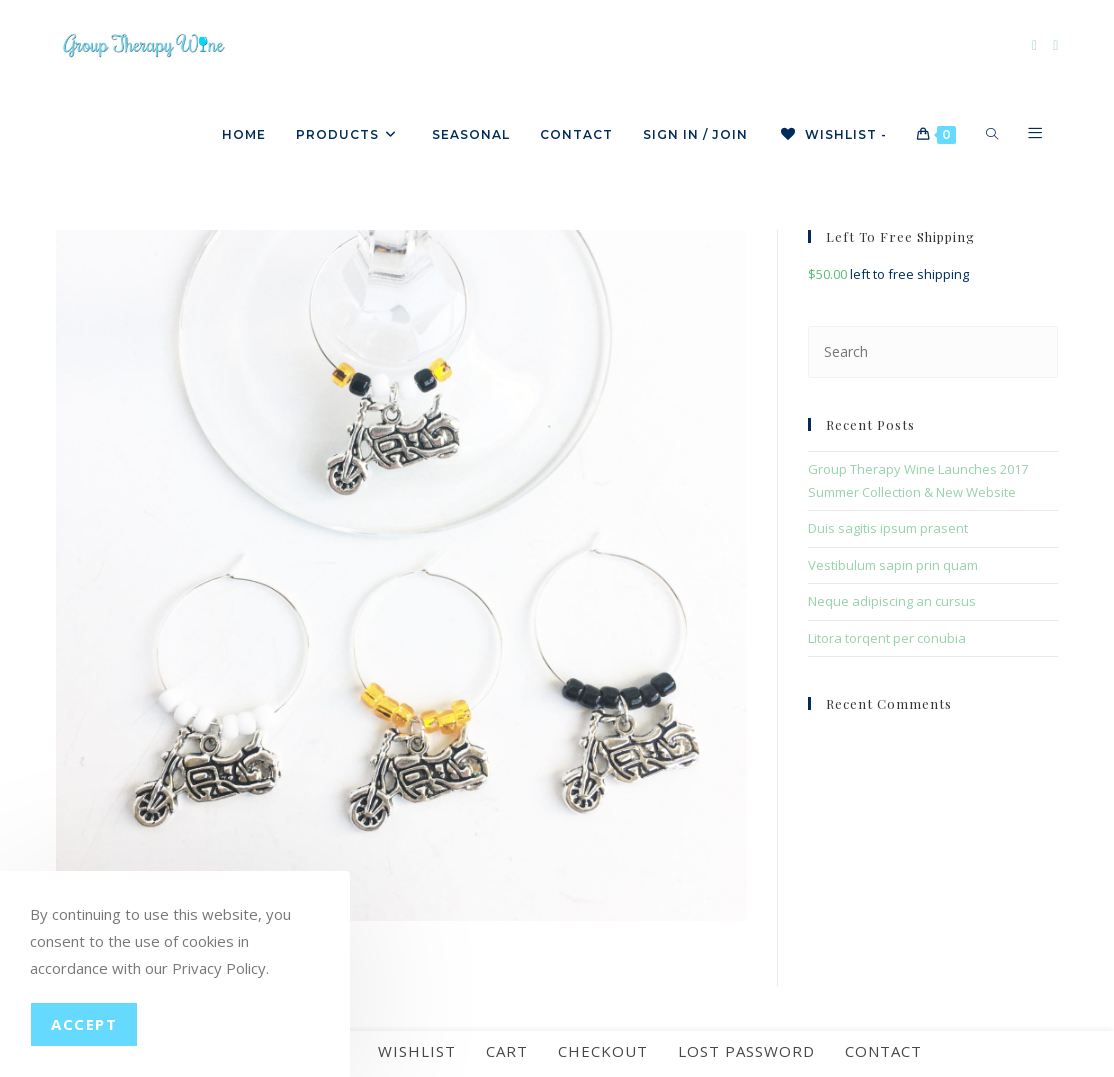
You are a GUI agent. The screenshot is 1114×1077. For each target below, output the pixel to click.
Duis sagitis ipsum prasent (888, 528)
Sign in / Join (695, 134)
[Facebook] (1034, 45)
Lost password (746, 1057)
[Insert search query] (933, 351)
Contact (883, 1057)
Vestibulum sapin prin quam (893, 565)
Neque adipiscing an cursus (892, 601)
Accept (84, 1024)
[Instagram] (1055, 45)
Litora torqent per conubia (887, 638)
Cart (507, 1057)
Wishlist (417, 1057)
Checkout (603, 1057)
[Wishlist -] (832, 135)
